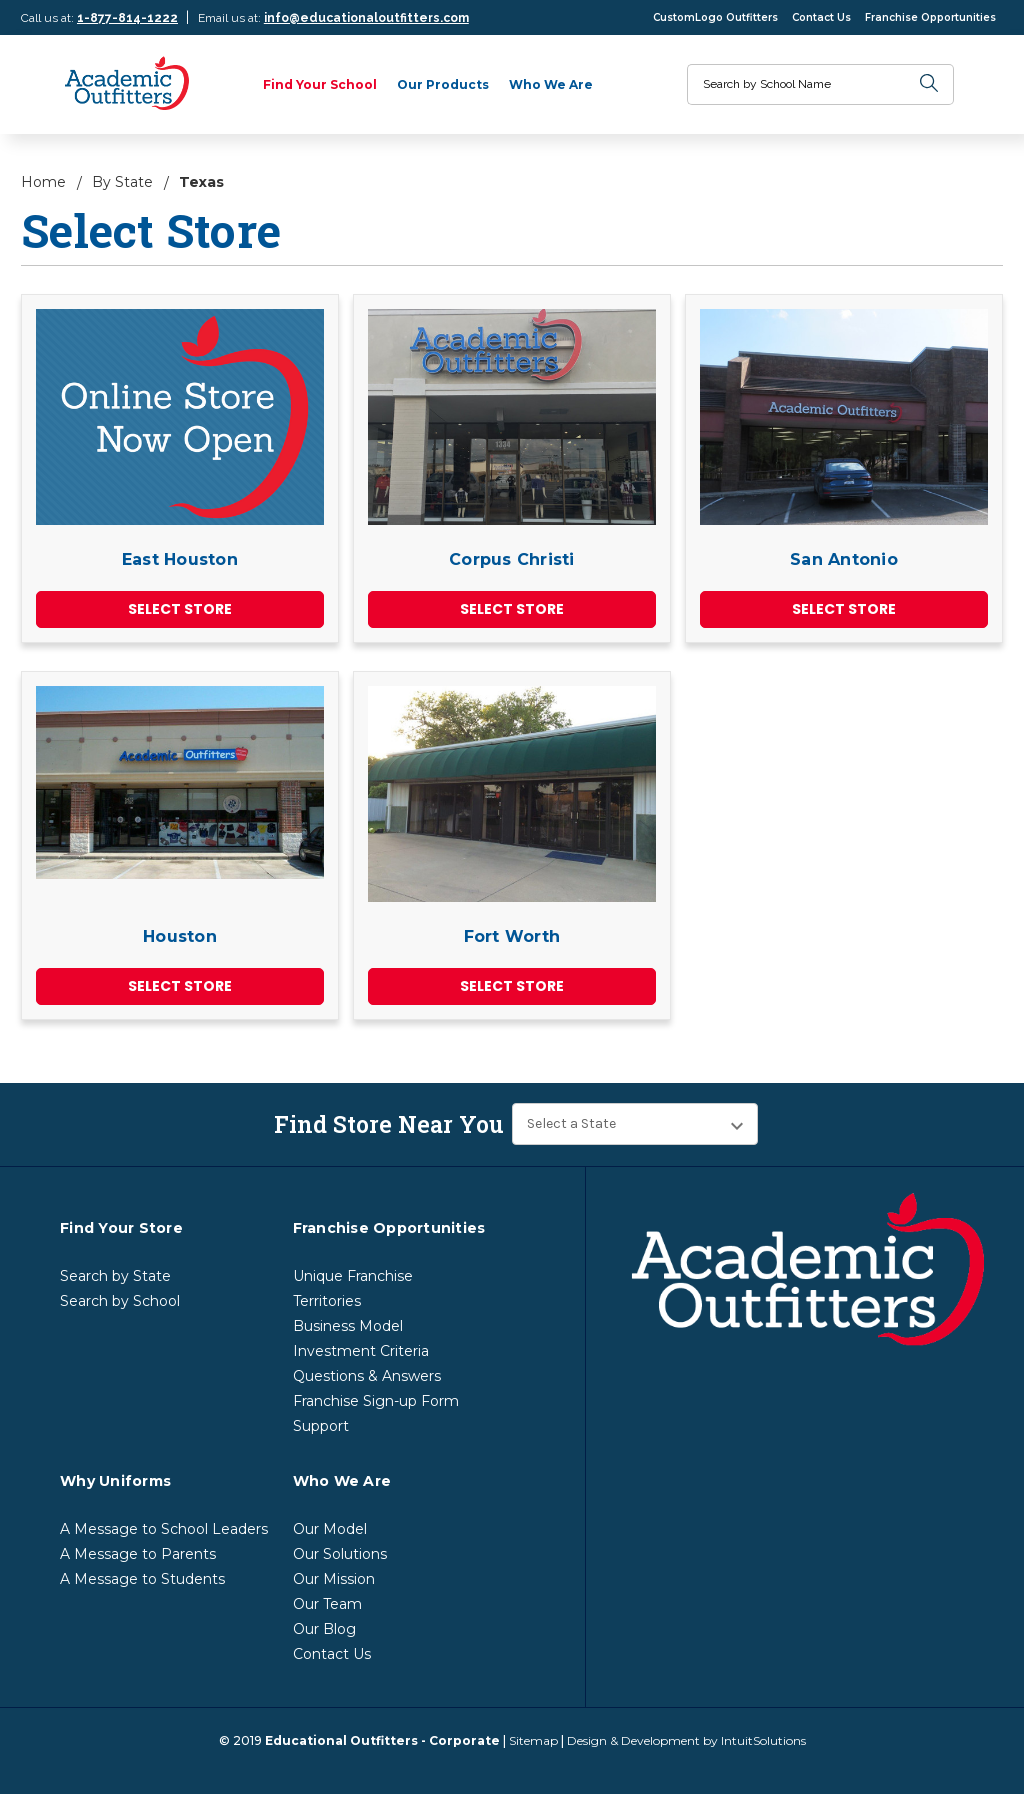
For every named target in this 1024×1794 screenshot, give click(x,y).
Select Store (180, 609)
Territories (327, 1301)
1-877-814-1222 (127, 18)
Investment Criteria (361, 1351)
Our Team (327, 1604)
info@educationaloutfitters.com (366, 18)
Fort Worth (512, 936)
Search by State (115, 1276)
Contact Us (821, 17)
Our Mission (334, 1579)
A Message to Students (142, 1579)
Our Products (443, 84)
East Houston (180, 559)
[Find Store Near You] (635, 1124)
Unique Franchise (353, 1276)
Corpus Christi (512, 559)
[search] (929, 84)
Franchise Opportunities (930, 17)
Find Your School (320, 84)
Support (321, 1426)
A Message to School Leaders (164, 1529)
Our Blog (324, 1629)
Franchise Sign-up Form (376, 1401)
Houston (180, 936)
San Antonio (844, 559)
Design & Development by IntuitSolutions (686, 1740)
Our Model (330, 1529)
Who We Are (551, 84)
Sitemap (533, 1740)
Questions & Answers (367, 1376)
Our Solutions (340, 1554)
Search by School (120, 1301)
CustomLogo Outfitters (715, 17)
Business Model (348, 1326)
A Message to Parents (138, 1554)
